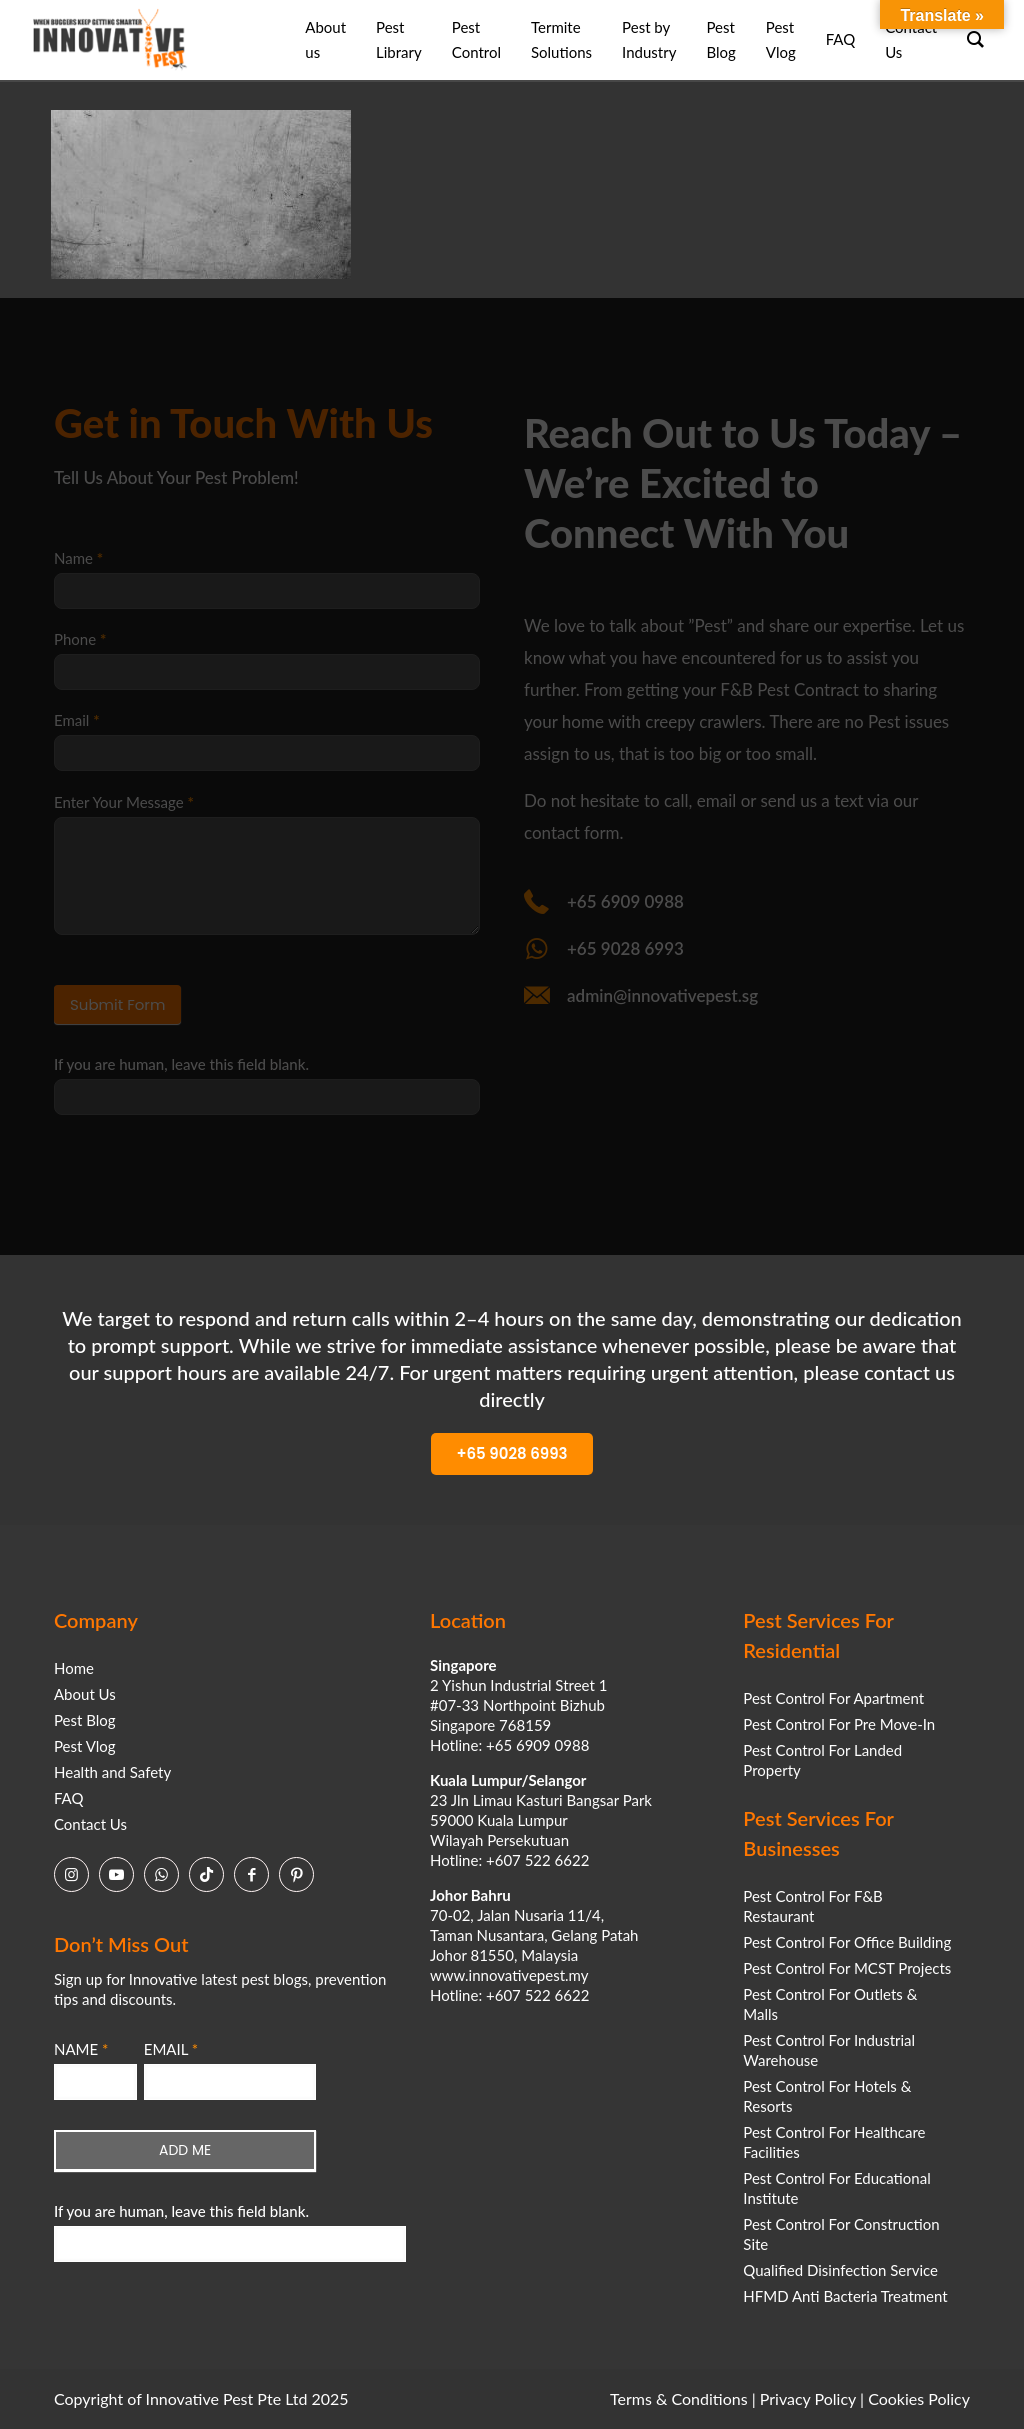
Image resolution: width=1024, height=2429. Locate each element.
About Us (85, 1694)
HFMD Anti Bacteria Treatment (845, 2296)
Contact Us (90, 1824)
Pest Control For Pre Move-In (839, 1724)
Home (74, 1668)
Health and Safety (112, 1772)
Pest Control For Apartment (833, 1698)
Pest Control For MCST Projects (847, 1968)
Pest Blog (85, 1720)
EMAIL (171, 2049)
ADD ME (185, 2150)
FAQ (69, 1798)
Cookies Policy (919, 2398)
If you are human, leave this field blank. (181, 2211)
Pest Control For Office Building (847, 1942)
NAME (81, 2049)
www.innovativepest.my (509, 1975)
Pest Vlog (85, 1746)
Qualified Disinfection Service (840, 2270)
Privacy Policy (808, 2398)
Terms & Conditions (679, 2398)
